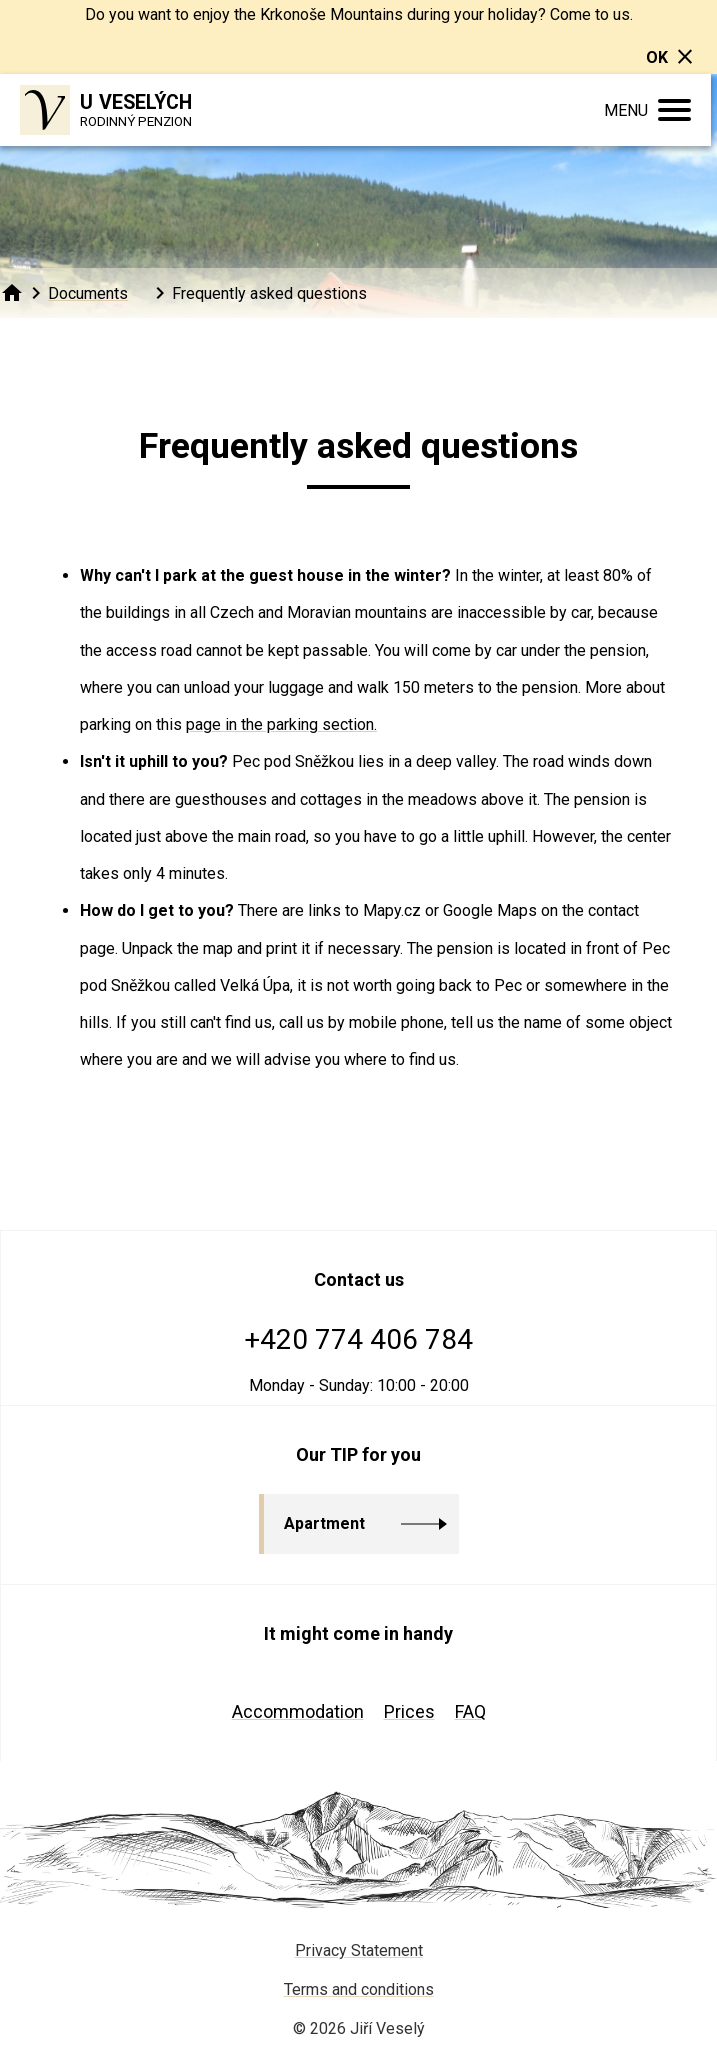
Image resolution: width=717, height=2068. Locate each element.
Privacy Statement (359, 1950)
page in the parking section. (281, 724)
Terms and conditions (359, 1989)
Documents (88, 293)
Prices (409, 1711)
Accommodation (298, 1711)
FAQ (470, 1711)
